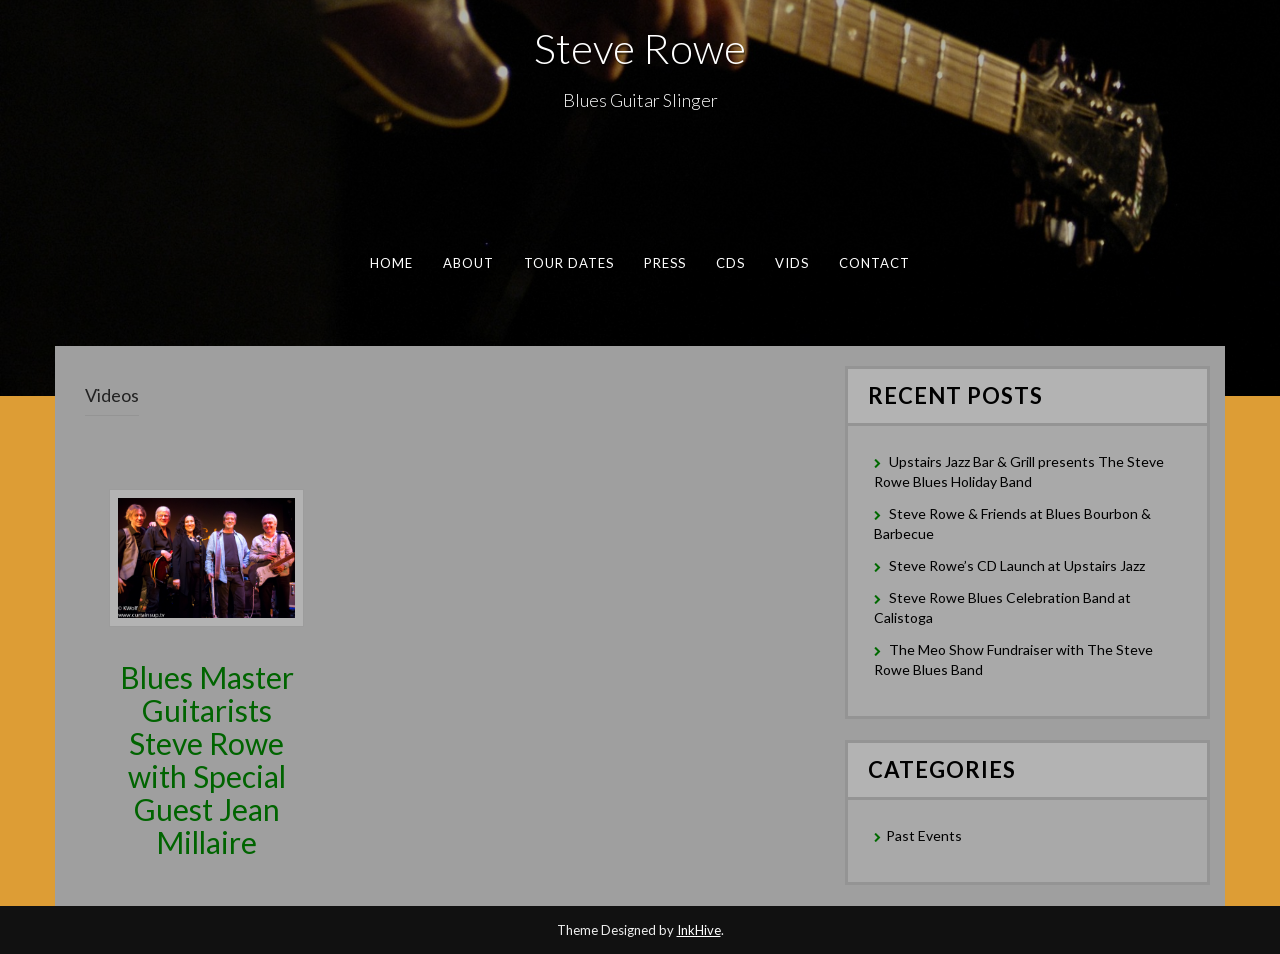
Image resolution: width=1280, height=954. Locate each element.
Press (665, 263)
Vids (792, 263)
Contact (875, 263)
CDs (730, 263)
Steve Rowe (640, 48)
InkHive (699, 930)
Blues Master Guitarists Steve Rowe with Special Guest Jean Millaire (207, 759)
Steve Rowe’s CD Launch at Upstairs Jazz (1017, 565)
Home (391, 263)
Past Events (924, 835)
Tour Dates (569, 263)
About (469, 263)
